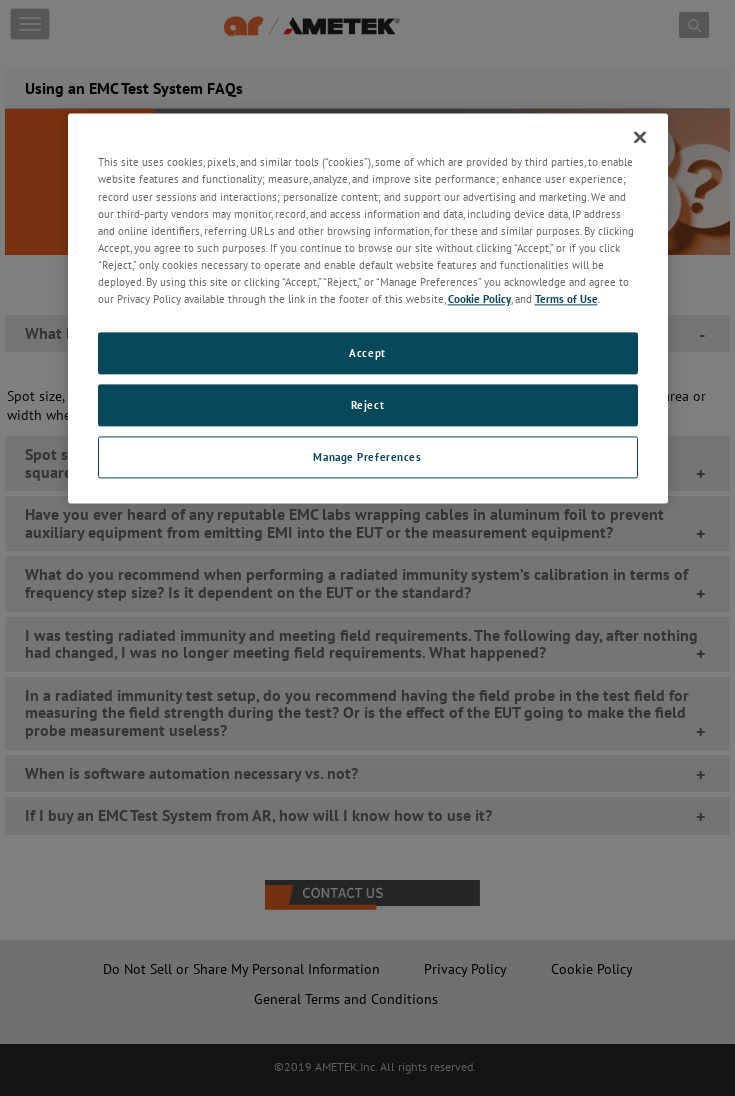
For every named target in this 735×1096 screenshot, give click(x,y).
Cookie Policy (479, 298)
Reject (367, 404)
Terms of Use (566, 298)
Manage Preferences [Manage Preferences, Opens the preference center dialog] (367, 456)
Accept (367, 352)
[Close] (640, 138)
